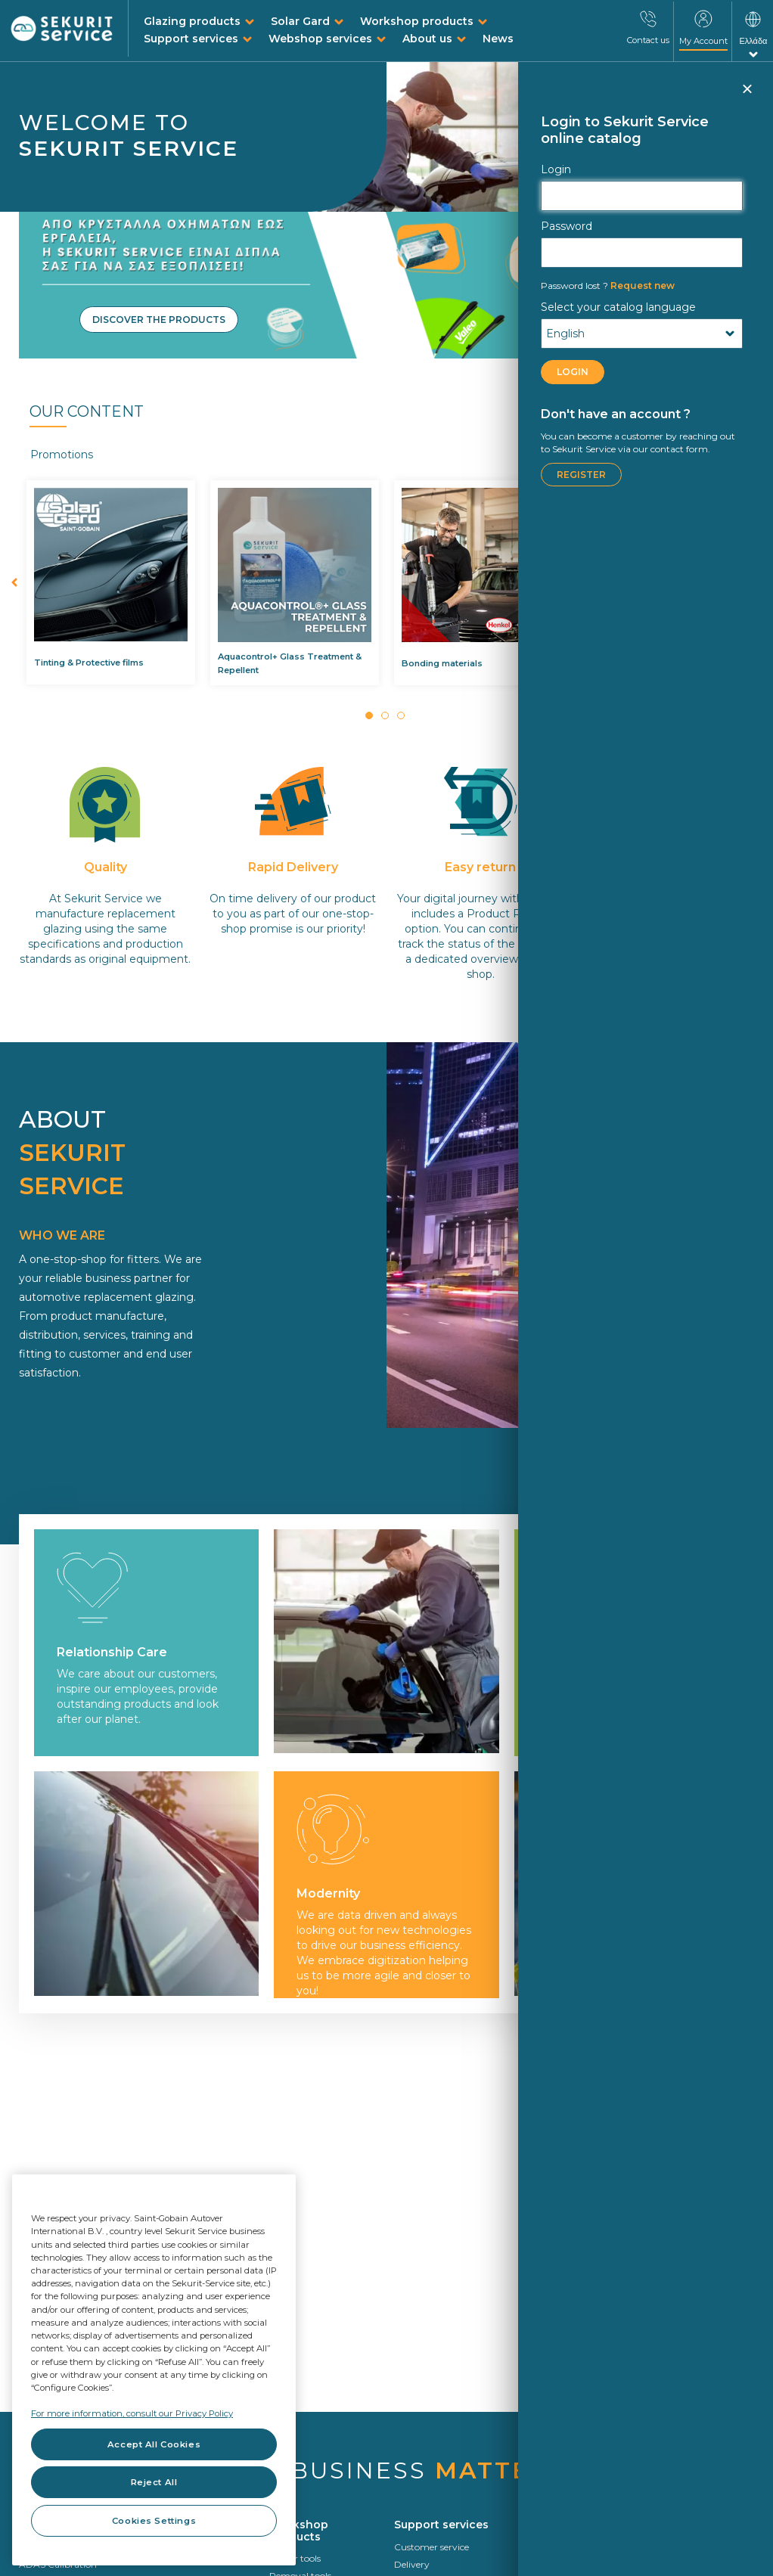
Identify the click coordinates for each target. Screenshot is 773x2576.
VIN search (541, 2564)
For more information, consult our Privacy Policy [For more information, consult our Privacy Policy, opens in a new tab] (132, 2413)
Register (581, 474)
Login (556, 169)
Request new (608, 285)
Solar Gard (300, 21)
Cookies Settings (154, 2520)
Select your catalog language (618, 307)
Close (746, 95)
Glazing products (192, 21)
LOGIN (572, 371)
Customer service (431, 2547)
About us (427, 38)
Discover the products (158, 319)
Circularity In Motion (689, 2547)
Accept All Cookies (153, 2444)
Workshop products (416, 21)
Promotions (61, 454)
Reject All (154, 2482)
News (498, 38)
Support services (191, 38)
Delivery (412, 2564)
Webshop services (320, 38)
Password (566, 226)
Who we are (670, 2564)
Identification (547, 2547)
